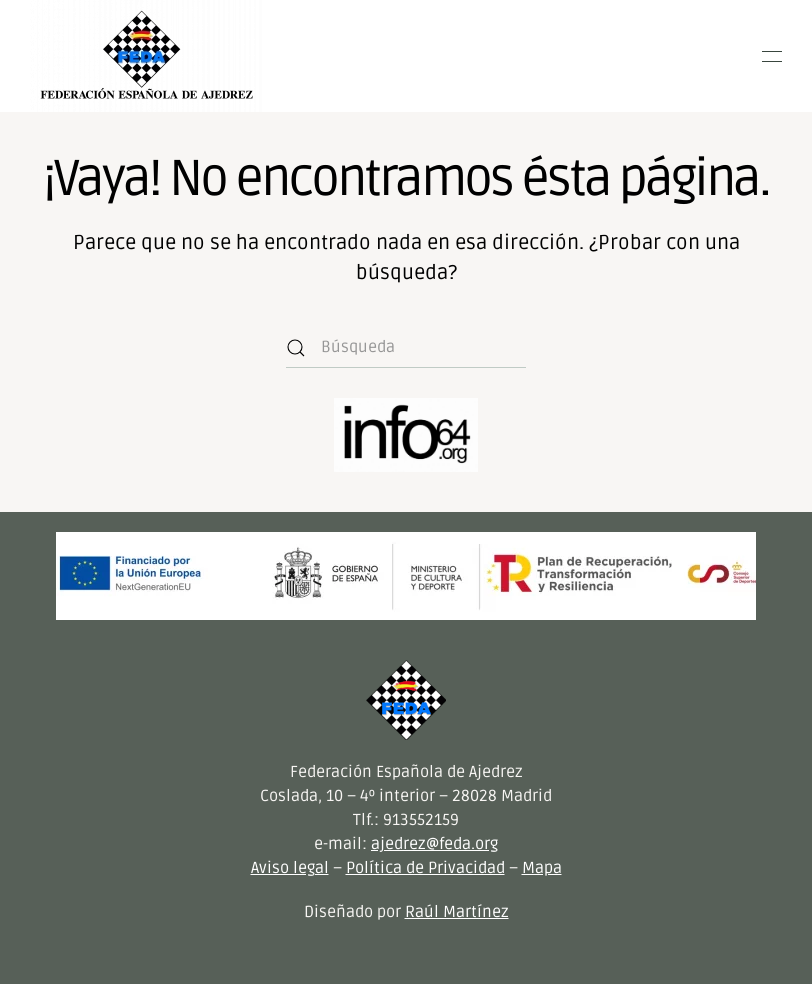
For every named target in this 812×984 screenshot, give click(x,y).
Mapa (542, 868)
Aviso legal (290, 868)
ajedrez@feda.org (434, 844)
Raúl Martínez (457, 912)
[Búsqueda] (406, 348)
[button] (772, 56)
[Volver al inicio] (146, 56)
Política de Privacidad (425, 868)
